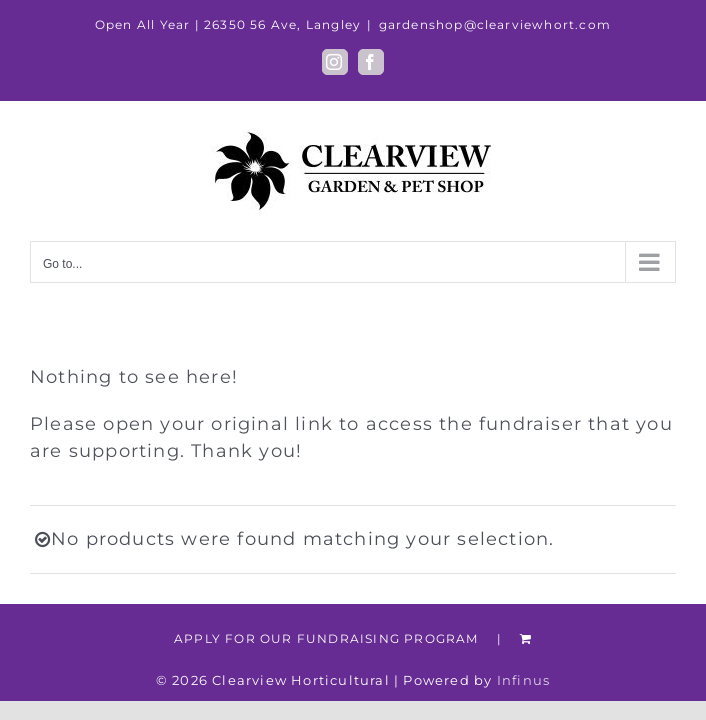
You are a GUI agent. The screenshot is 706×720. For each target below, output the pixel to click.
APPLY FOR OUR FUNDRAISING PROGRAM (326, 638)
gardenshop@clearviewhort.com (495, 24)
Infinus (523, 680)
